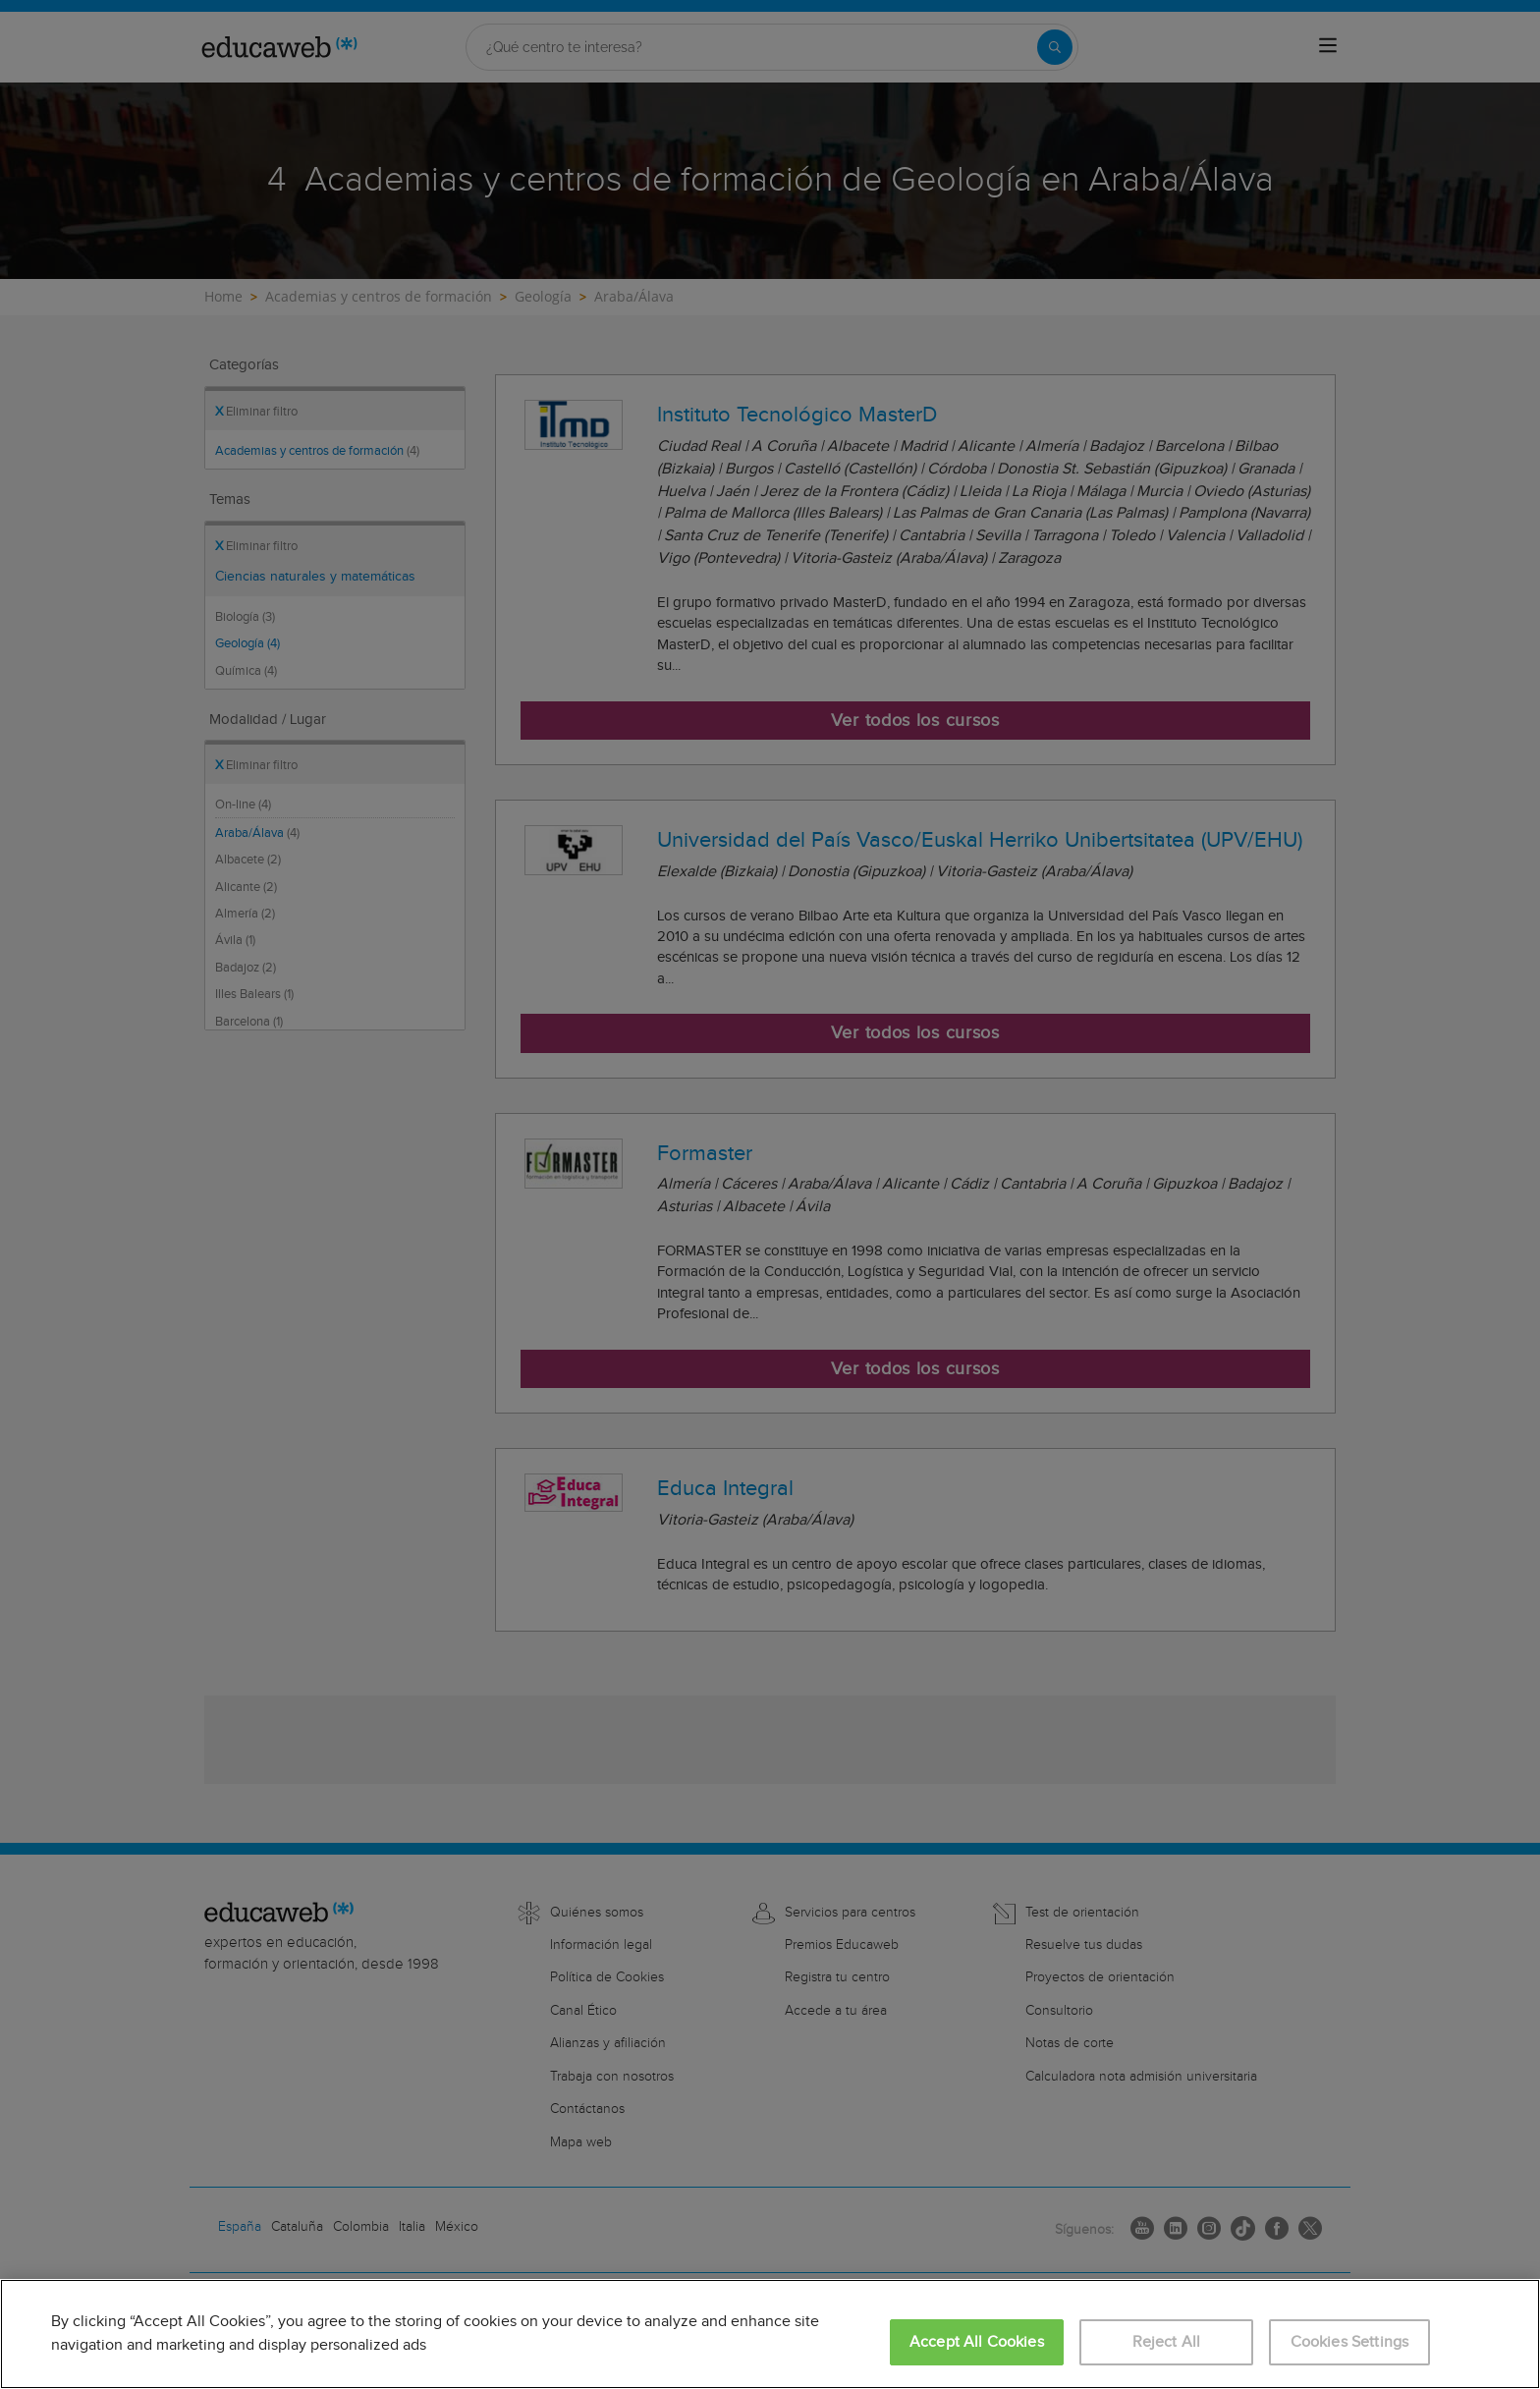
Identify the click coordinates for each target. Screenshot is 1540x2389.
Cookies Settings (1350, 2342)
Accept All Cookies (976, 2342)
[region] (770, 2334)
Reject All (1166, 2342)
